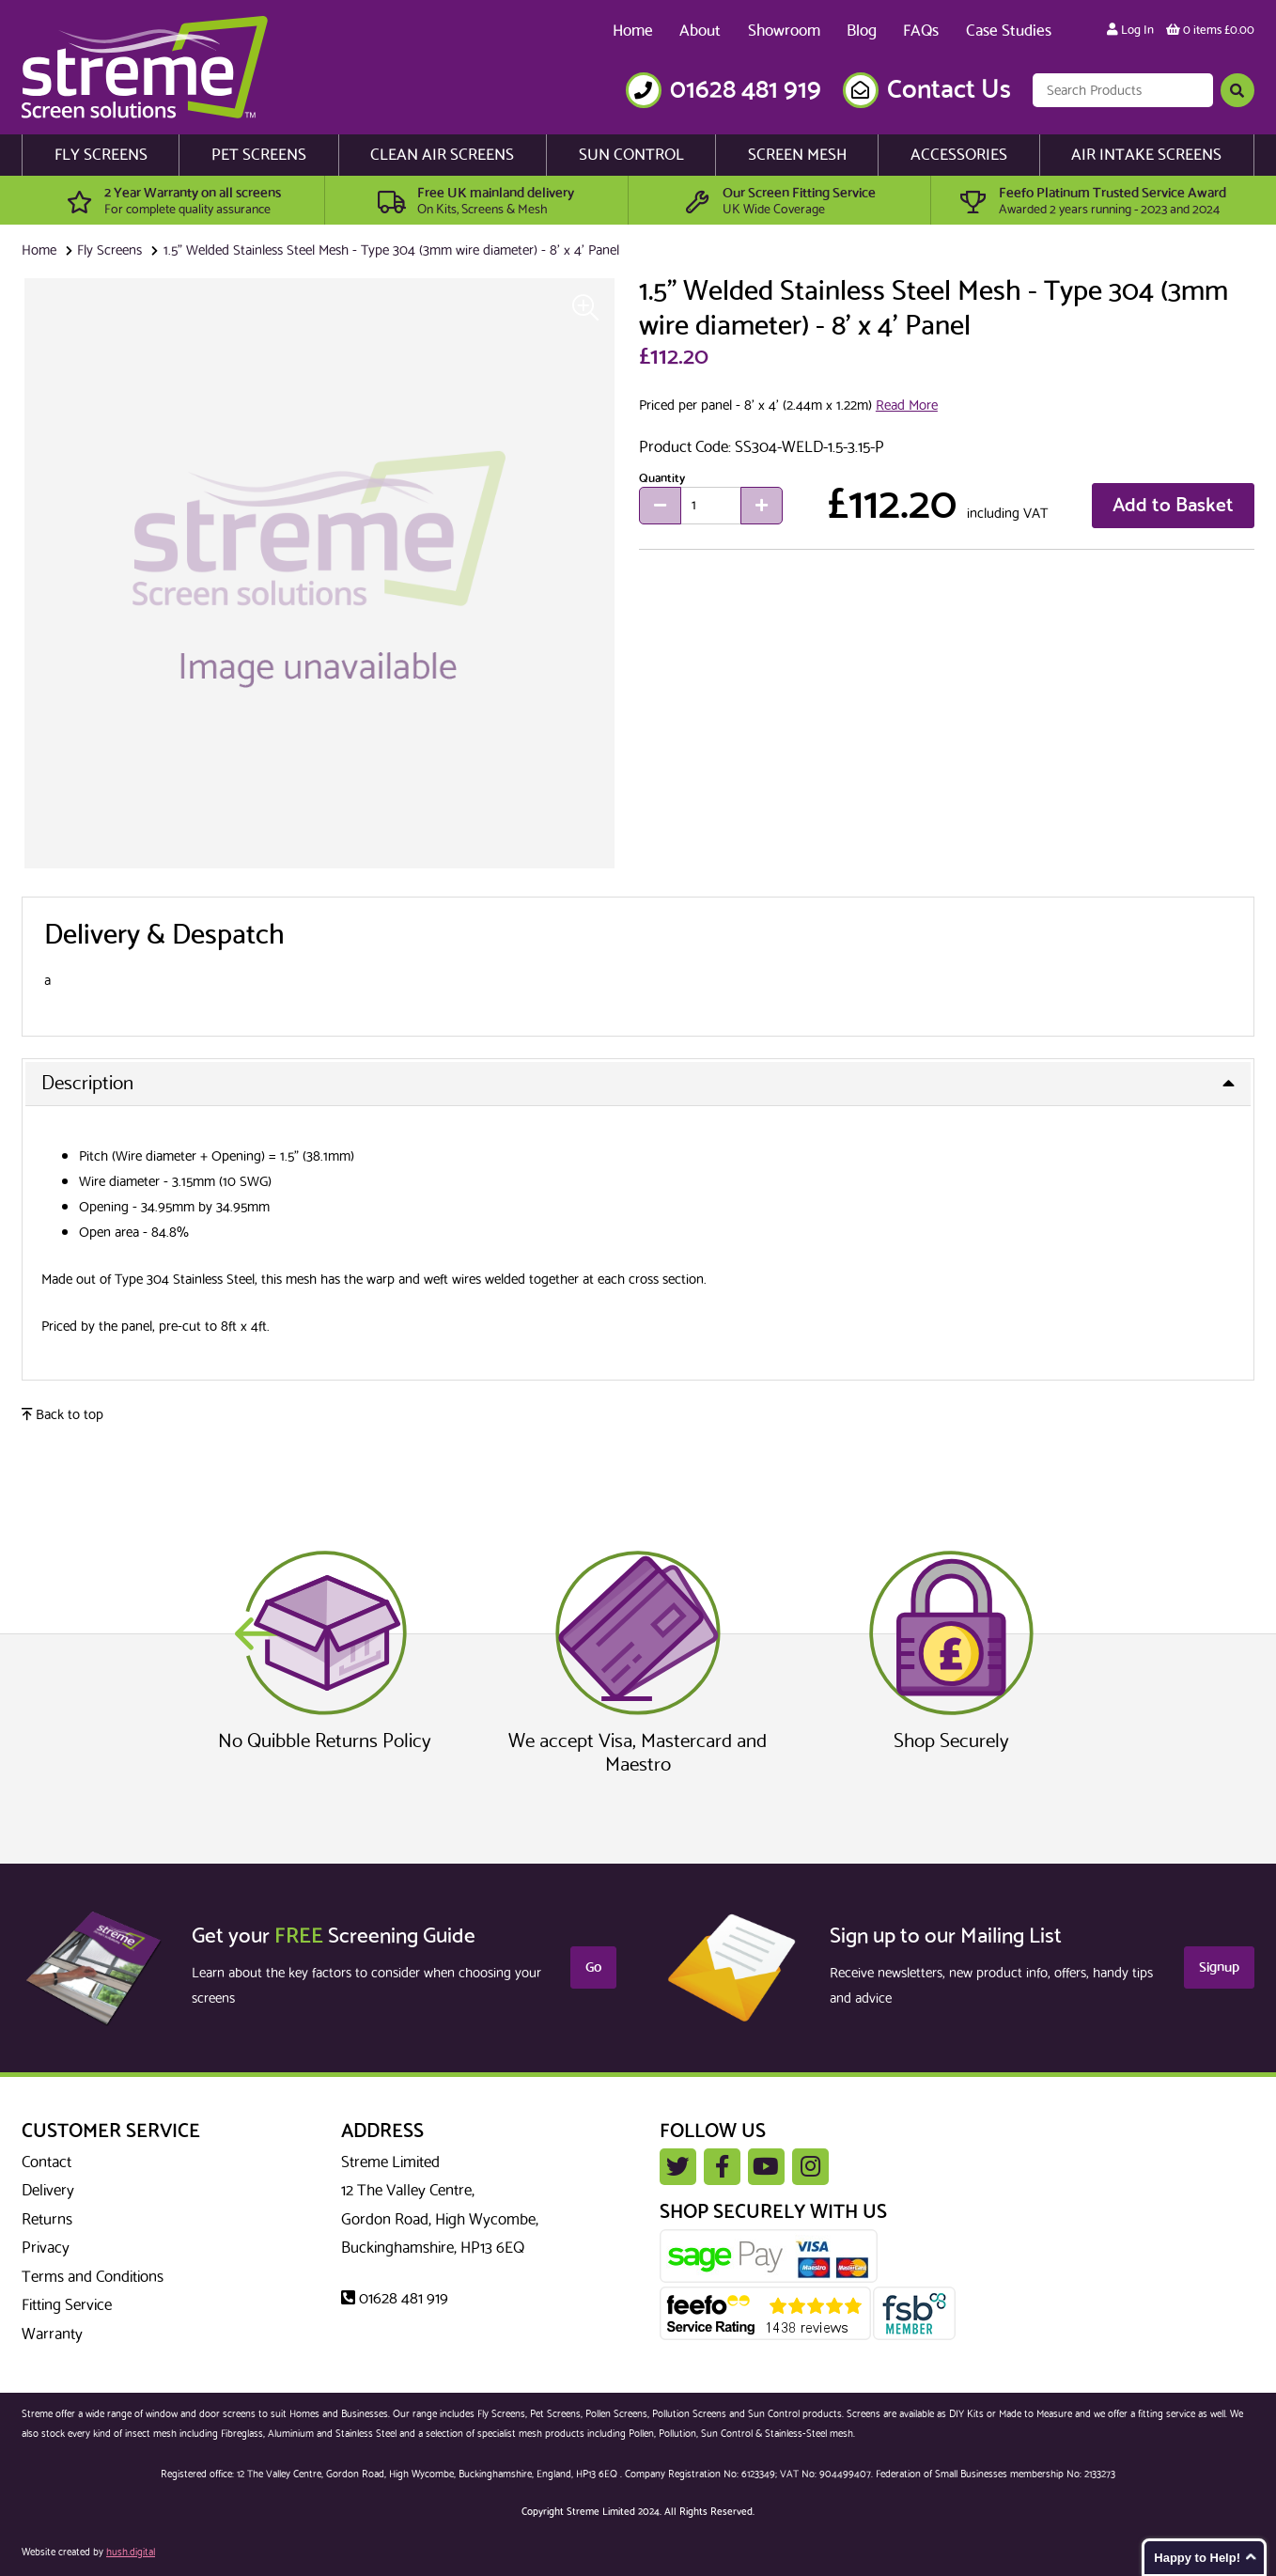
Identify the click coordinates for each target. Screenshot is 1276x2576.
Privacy (46, 2248)
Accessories (958, 155)
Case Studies (1008, 31)
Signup (1219, 1967)
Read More (907, 405)
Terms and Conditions (92, 2277)
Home (633, 31)
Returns (47, 2220)
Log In (1130, 30)
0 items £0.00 (1210, 30)
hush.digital (130, 2552)
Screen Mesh (797, 155)
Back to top (62, 1415)
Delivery (48, 2191)
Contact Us (949, 90)
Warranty (52, 2334)
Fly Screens (101, 155)
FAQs (921, 31)
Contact (46, 2162)
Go (593, 1967)
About (700, 31)
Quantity (662, 477)
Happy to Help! (1197, 2558)
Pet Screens (258, 155)
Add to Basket (1173, 506)
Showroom (784, 31)
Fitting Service (67, 2305)
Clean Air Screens (442, 155)
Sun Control (631, 155)
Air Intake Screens (1146, 155)
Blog (862, 31)
